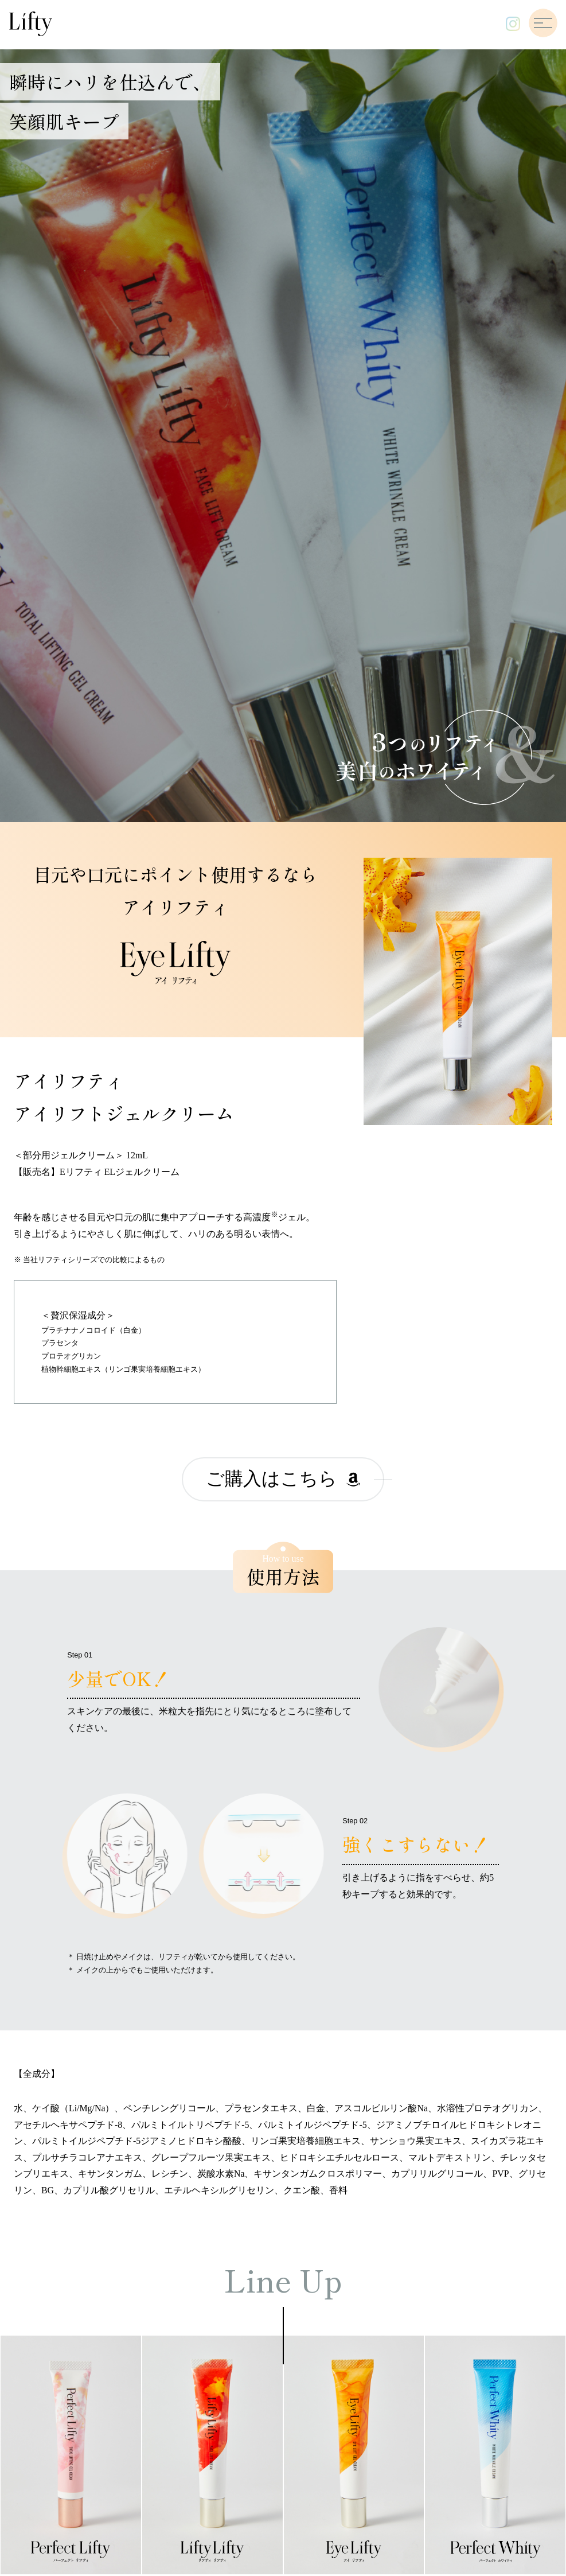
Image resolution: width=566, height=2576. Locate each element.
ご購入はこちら (283, 1479)
